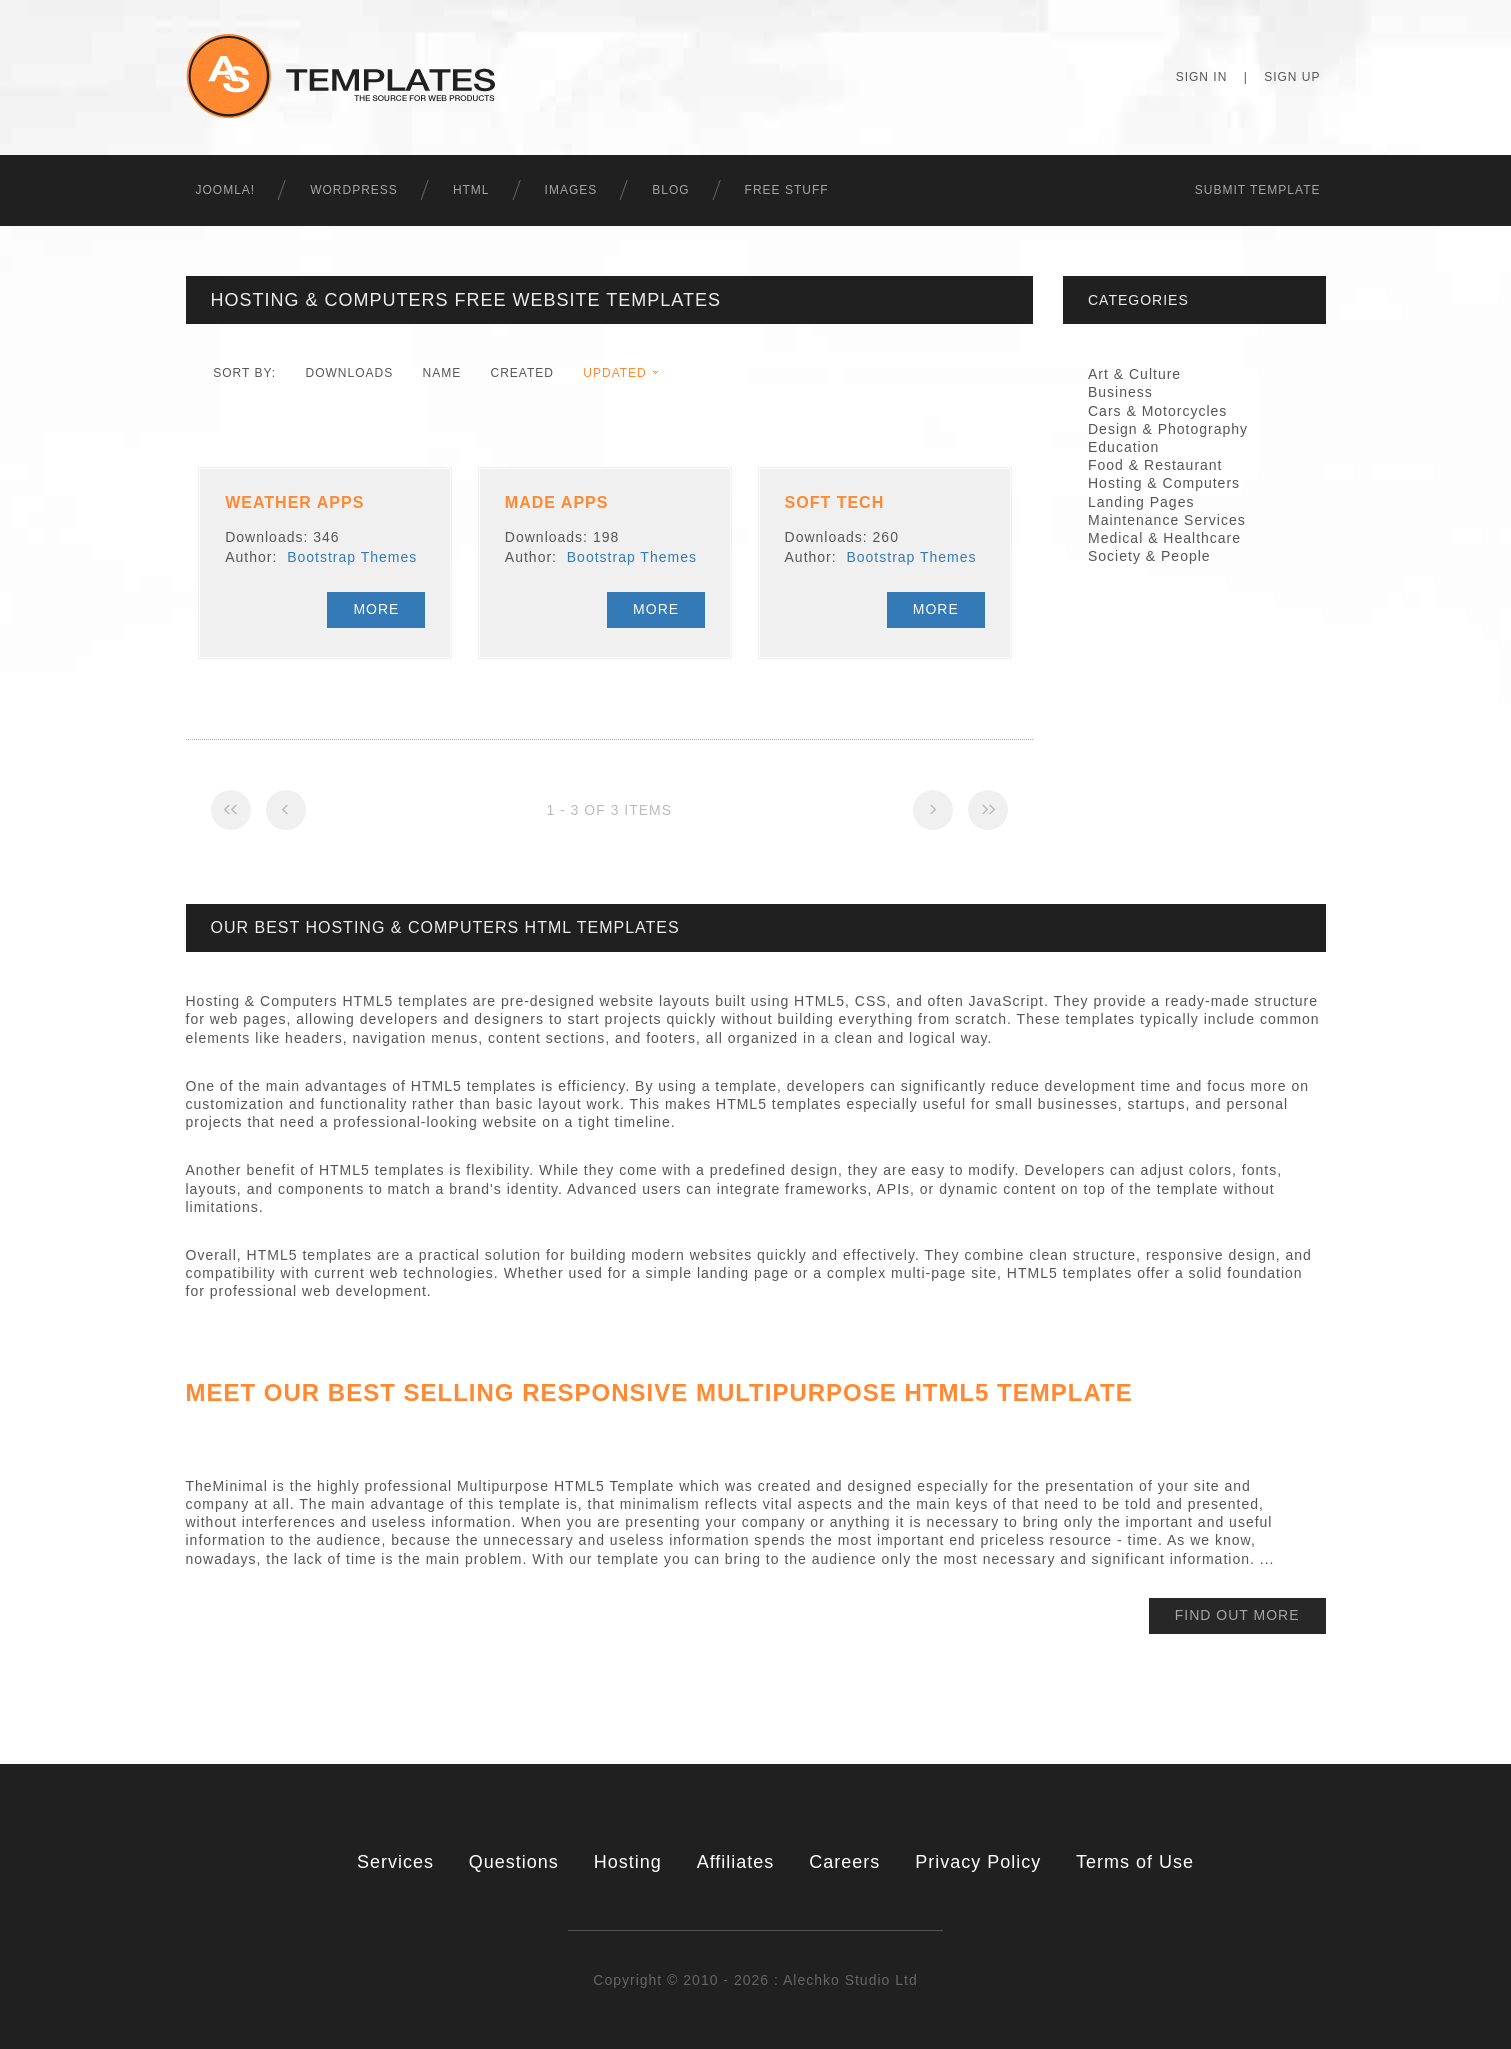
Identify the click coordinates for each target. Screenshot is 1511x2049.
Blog (670, 190)
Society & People (1149, 556)
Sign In (1202, 77)
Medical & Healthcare (1164, 538)
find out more (1237, 1615)
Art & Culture (1134, 374)
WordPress (354, 190)
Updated (614, 373)
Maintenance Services (1167, 520)
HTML (471, 190)
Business (1120, 392)
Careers (844, 1862)
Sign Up (1292, 77)
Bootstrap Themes (352, 557)
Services (395, 1862)
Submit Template (1258, 190)
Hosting (628, 1862)
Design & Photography (1168, 429)
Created (522, 373)
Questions (514, 1862)
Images (571, 190)
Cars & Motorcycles (1157, 411)
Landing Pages (1141, 502)
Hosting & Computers (1164, 483)
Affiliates (736, 1862)
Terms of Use (1135, 1862)
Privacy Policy (978, 1862)
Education (1123, 447)
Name (442, 373)
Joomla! (226, 190)
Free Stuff (787, 190)
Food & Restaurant (1155, 465)
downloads (349, 373)
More (376, 609)
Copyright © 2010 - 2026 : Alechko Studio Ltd (755, 1980)
